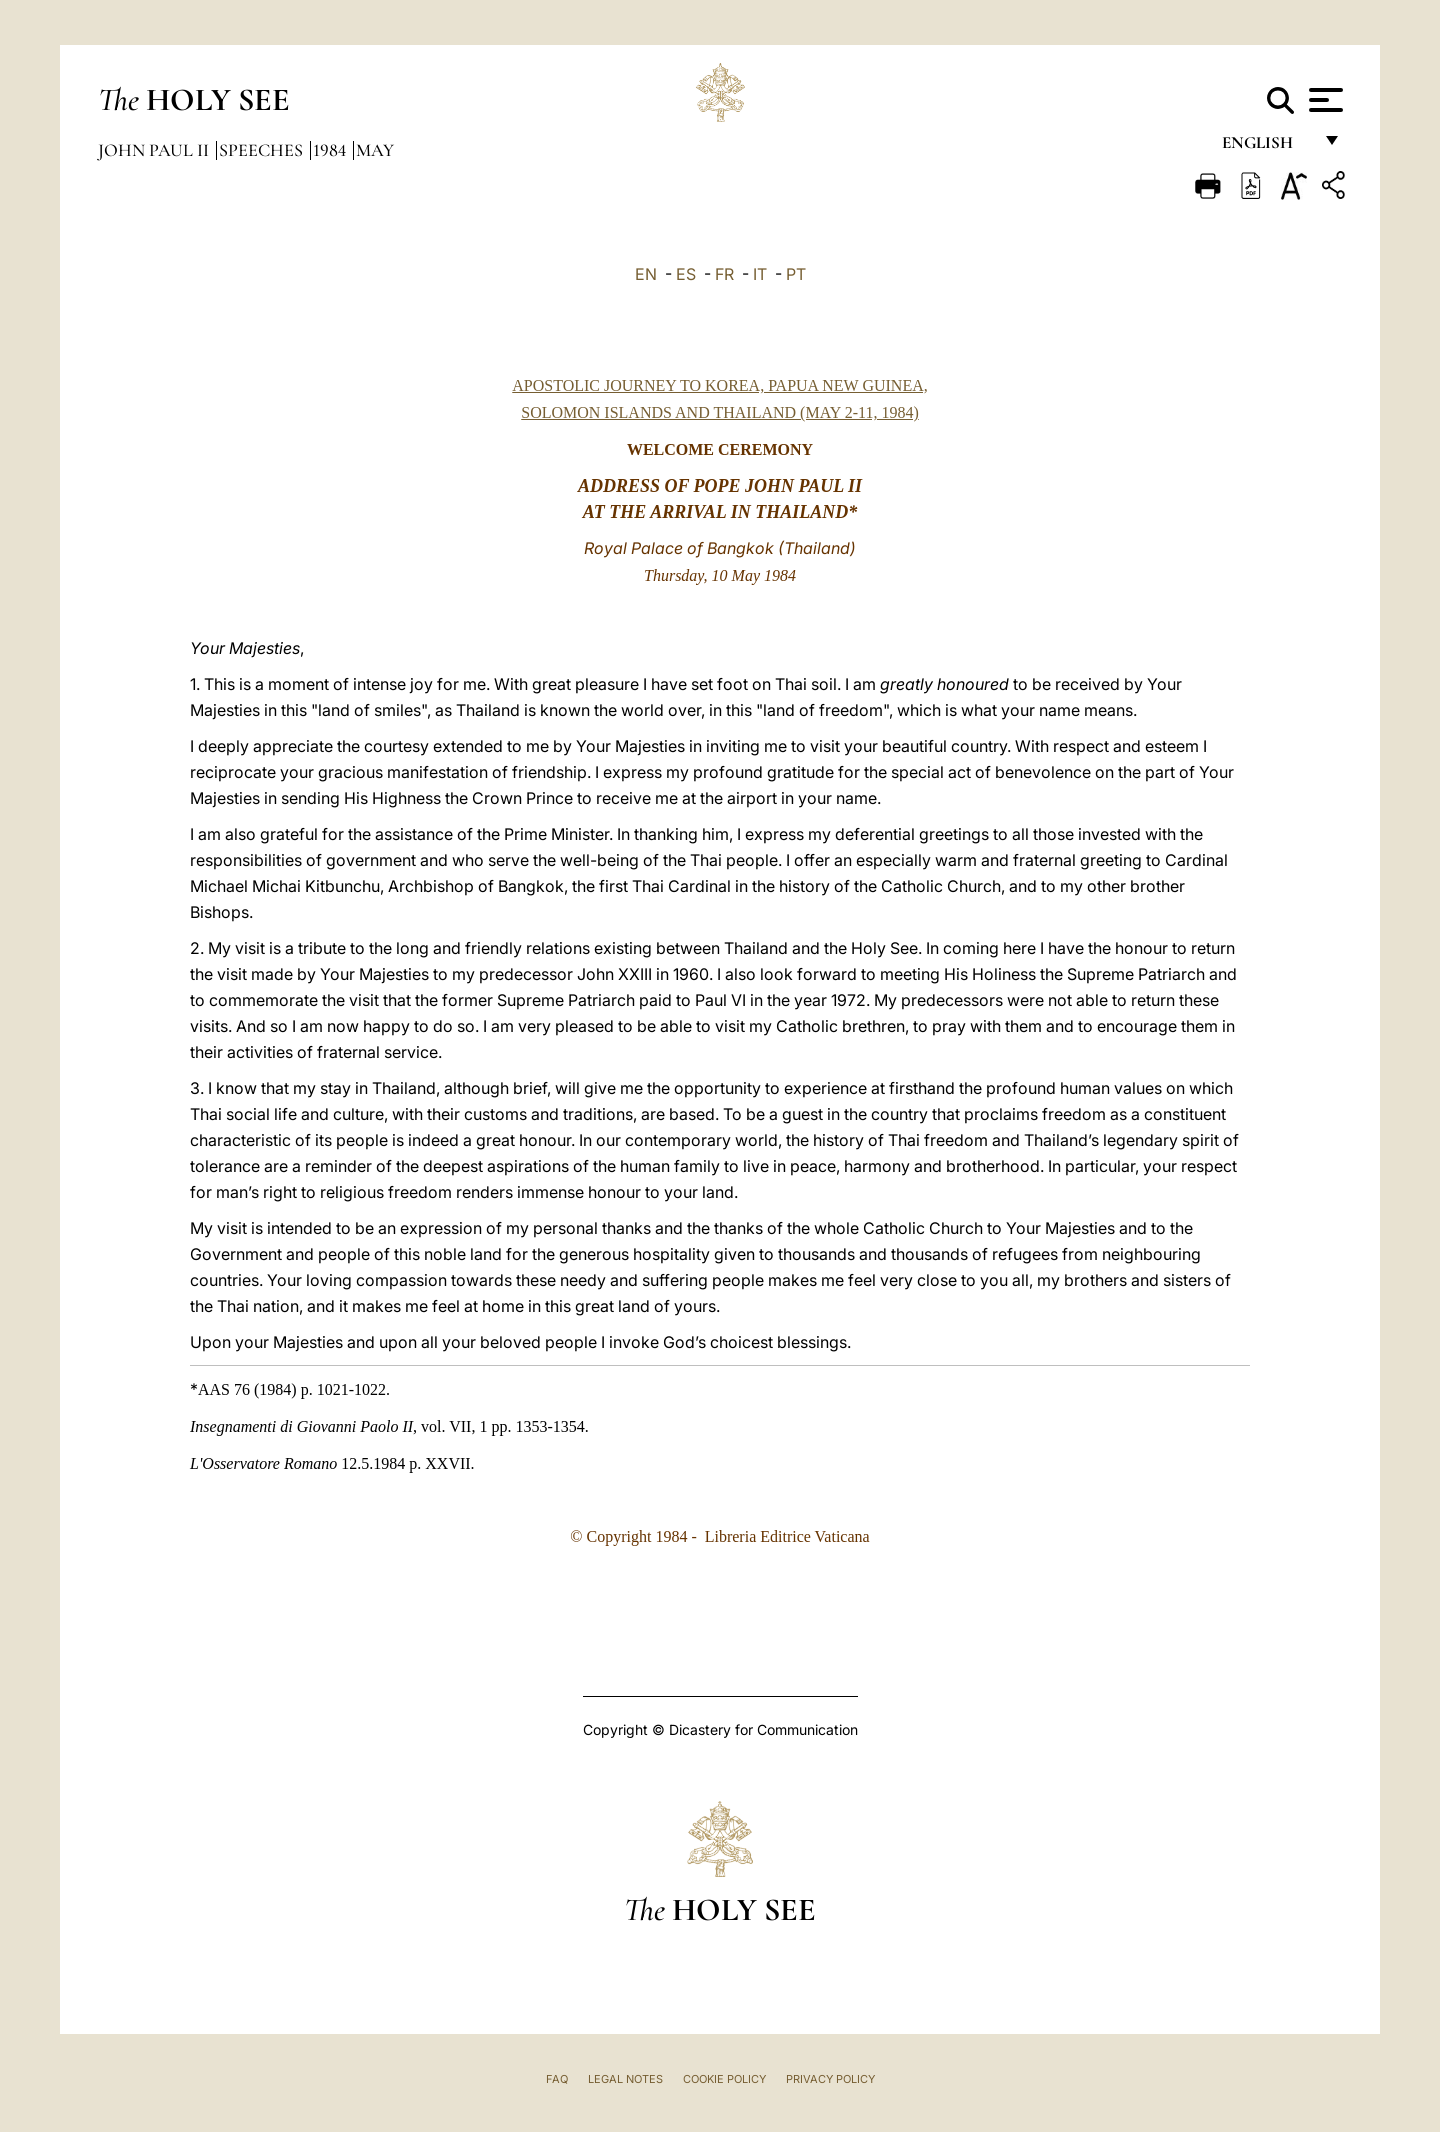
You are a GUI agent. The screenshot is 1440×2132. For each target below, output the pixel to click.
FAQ (557, 2079)
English (1266, 147)
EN (646, 274)
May (375, 150)
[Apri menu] (1323, 100)
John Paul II (155, 150)
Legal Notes (625, 2079)
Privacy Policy (830, 2079)
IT (760, 274)
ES (686, 274)
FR (724, 274)
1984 (331, 150)
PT (796, 274)
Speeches (263, 150)
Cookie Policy (724, 2079)
